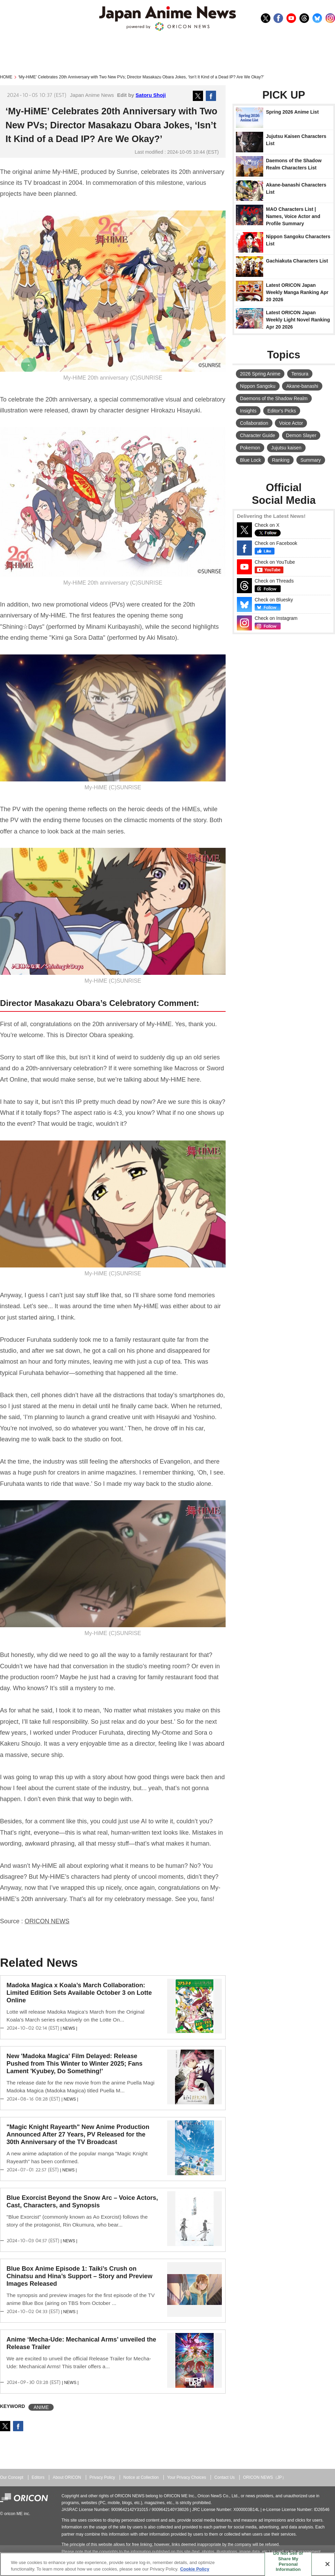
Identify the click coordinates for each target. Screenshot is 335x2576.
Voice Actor (291, 423)
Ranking (280, 460)
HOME (6, 77)
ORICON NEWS (47, 1921)
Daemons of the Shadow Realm (274, 398)
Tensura (299, 374)
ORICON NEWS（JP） (264, 2477)
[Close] (327, 2564)
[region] (167, 2564)
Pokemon (250, 447)
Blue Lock (250, 460)
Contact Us (224, 2477)
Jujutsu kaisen (286, 447)
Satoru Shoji (151, 95)
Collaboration (254, 423)
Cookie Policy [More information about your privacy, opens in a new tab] (194, 2569)
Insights (248, 410)
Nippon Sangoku (258, 386)
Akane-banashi (302, 386)
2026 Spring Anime (260, 374)
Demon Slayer (301, 435)
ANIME (41, 2407)
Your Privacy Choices (186, 2477)
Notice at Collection (141, 2477)
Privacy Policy (102, 2477)
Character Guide (257, 435)
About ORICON (67, 2477)
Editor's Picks (281, 410)
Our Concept (11, 2477)
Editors (38, 2477)
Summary (310, 460)
